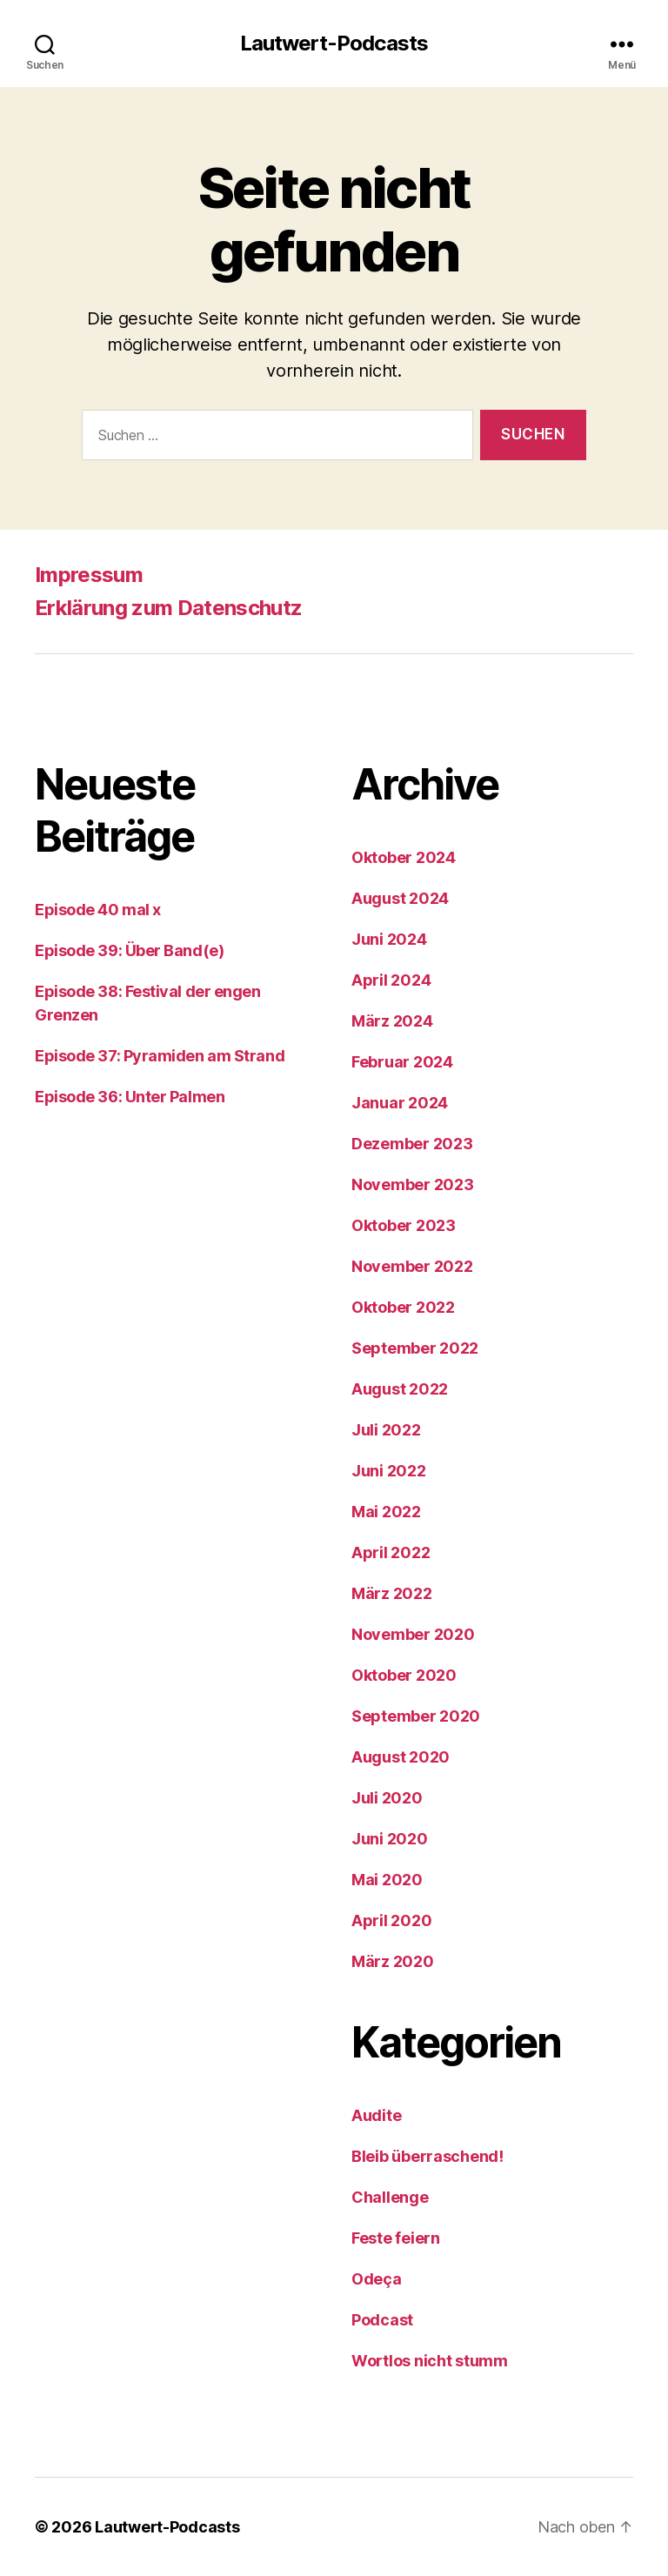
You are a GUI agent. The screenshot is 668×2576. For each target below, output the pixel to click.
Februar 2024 (402, 1062)
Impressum (89, 574)
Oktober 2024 (403, 857)
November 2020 (413, 1634)
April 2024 (391, 980)
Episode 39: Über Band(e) (129, 950)
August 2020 (400, 1757)
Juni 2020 (389, 1839)
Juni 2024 (389, 939)
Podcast (382, 2320)
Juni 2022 (388, 1471)
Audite (376, 2115)
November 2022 (412, 1266)
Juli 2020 (387, 1798)
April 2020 (391, 1920)
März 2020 (392, 1961)
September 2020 (415, 1716)
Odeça (376, 2279)
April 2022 (390, 1552)
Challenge (390, 2197)
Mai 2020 (387, 1879)
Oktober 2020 (404, 1675)
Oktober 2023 (403, 1225)
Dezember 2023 (412, 1143)
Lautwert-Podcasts (333, 43)
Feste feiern (395, 2238)
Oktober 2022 (403, 1307)
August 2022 (399, 1389)
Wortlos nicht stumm (429, 2361)
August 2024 (400, 898)
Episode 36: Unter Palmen (129, 1096)
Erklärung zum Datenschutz (168, 607)
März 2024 (392, 1021)
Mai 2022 (386, 1511)
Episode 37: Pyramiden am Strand (159, 1056)
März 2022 (391, 1593)
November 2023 (412, 1184)
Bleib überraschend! (427, 2156)
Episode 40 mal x (98, 909)
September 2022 (414, 1348)
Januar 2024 (399, 1103)
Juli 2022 (386, 1430)
